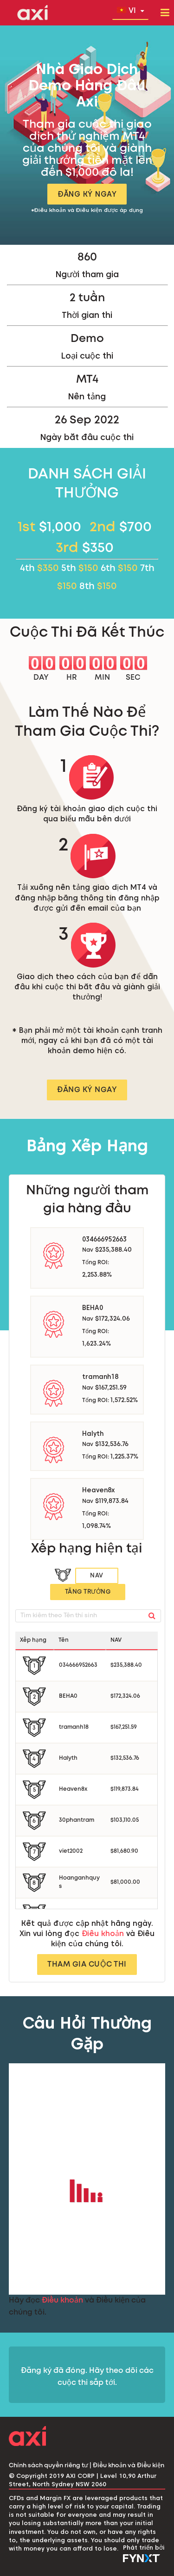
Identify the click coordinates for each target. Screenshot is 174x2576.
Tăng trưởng (88, 1592)
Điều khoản (103, 1933)
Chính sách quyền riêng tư (48, 2465)
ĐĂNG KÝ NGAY (87, 194)
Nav (96, 1575)
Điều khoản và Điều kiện (128, 2465)
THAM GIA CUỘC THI (87, 1964)
